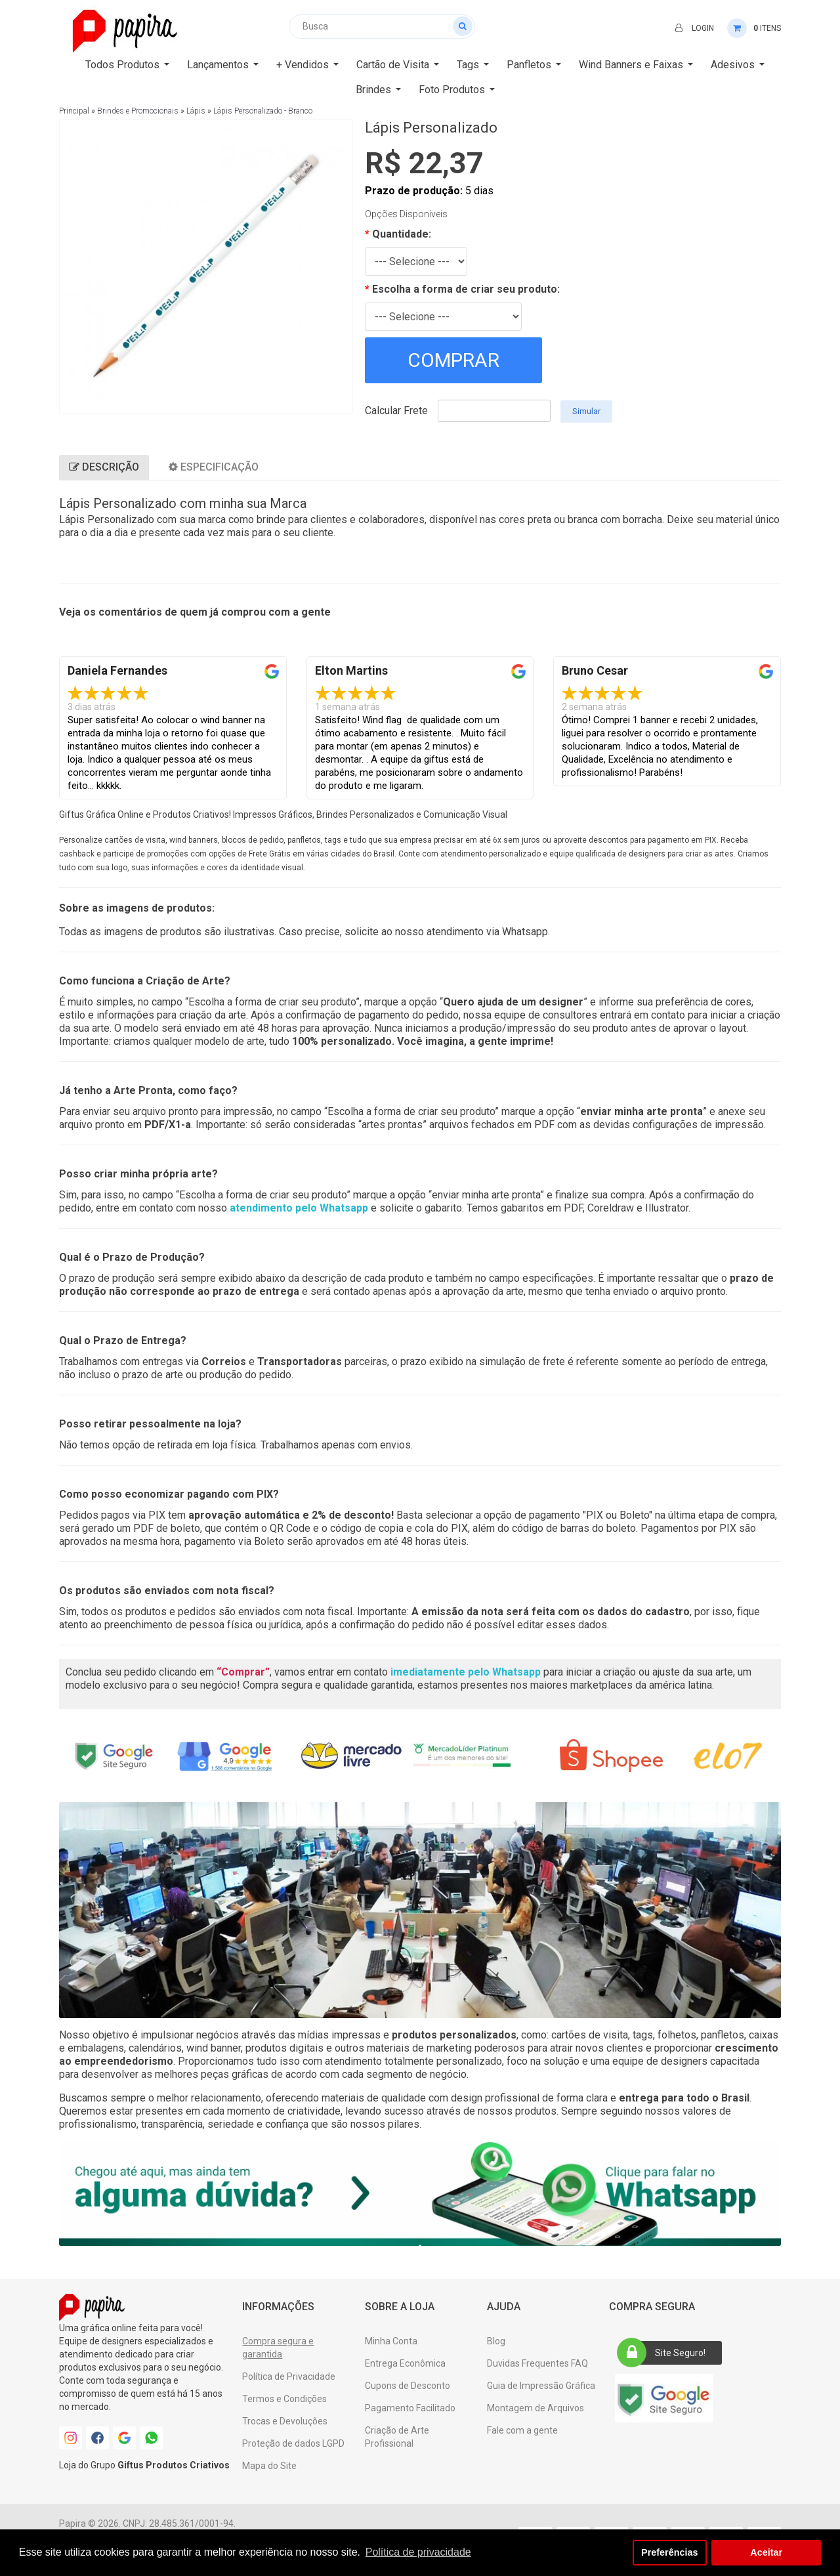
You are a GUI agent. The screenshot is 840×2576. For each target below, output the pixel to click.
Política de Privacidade (288, 2376)
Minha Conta (391, 2341)
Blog (496, 2341)
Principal (74, 111)
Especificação (214, 467)
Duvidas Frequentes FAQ (537, 2363)
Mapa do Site (269, 2465)
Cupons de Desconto (407, 2385)
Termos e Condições (284, 2399)
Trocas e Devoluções (284, 2421)
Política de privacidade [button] (418, 2552)
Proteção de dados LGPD (293, 2443)
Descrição (104, 467)
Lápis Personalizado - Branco (262, 111)
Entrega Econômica (405, 2363)
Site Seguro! (665, 2353)
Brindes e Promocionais (137, 111)
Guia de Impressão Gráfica (541, 2385)
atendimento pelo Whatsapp (299, 1208)
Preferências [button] (669, 2552)
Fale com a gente (522, 2430)
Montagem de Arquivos (535, 2408)
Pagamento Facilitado (410, 2408)
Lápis (195, 111)
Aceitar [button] (766, 2552)
